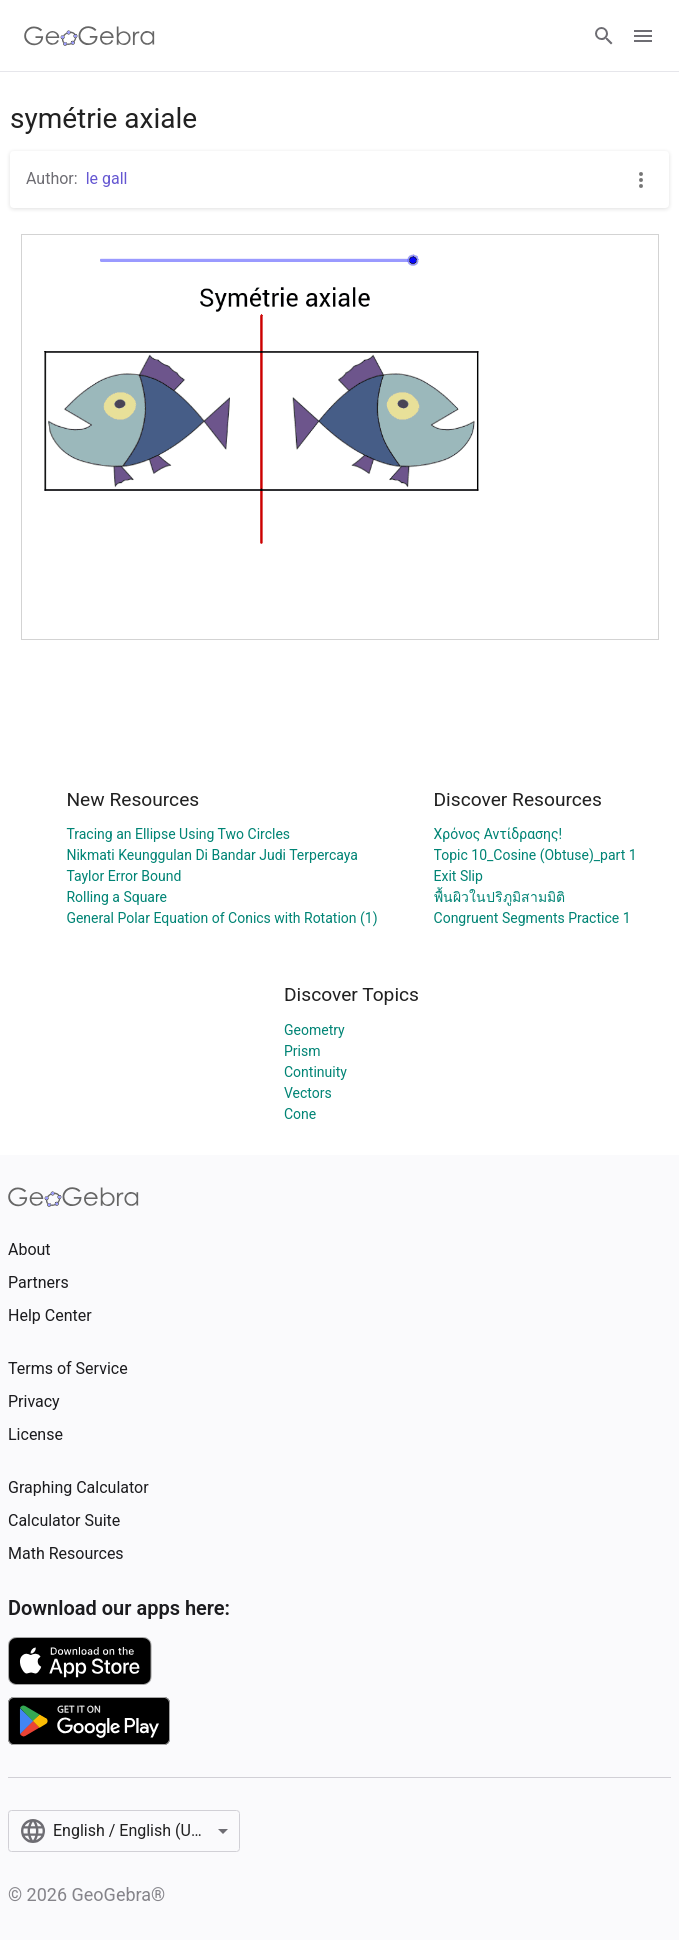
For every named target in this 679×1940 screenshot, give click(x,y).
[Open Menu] (643, 36)
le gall (107, 178)
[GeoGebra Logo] (89, 36)
